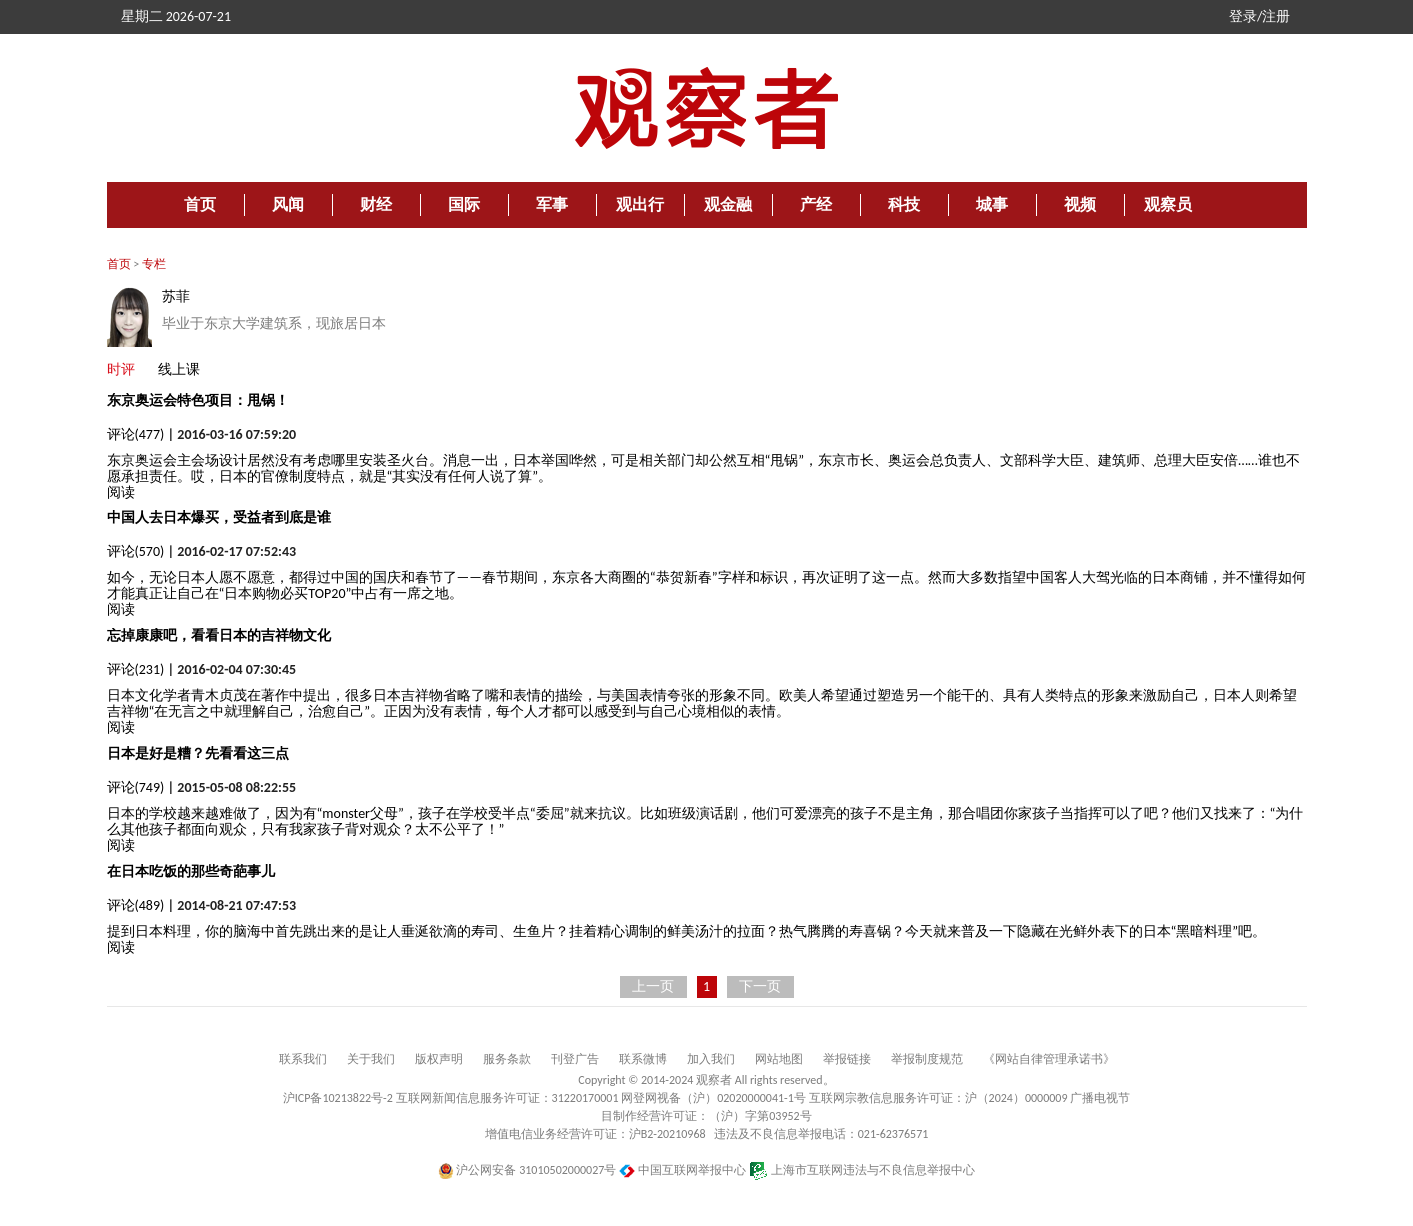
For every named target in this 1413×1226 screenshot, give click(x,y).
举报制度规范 (927, 1059)
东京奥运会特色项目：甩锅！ (198, 400)
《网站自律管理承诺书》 (1049, 1059)
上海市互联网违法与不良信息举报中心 (862, 1170)
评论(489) (136, 905)
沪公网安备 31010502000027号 (527, 1170)
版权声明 (439, 1059)
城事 (992, 204)
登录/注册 (1259, 16)
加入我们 (711, 1059)
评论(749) (136, 787)
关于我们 (371, 1059)
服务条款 (507, 1059)
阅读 (121, 492)
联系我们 (303, 1059)
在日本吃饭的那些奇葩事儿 (191, 871)
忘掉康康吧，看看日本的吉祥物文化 (219, 635)
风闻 (288, 204)
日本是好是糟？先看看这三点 (198, 753)
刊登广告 (575, 1059)
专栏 (154, 264)
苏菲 (176, 296)
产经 (816, 204)
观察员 (1168, 204)
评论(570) (136, 551)
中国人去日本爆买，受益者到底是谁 (219, 517)
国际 (464, 204)
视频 (1080, 204)
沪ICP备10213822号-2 (338, 1098)
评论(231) (136, 669)
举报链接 (847, 1059)
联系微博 (643, 1059)
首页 (200, 204)
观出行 (640, 204)
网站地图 (779, 1059)
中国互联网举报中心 (682, 1170)
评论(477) (136, 434)
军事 (552, 204)
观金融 (728, 204)
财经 (376, 204)
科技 (904, 204)
